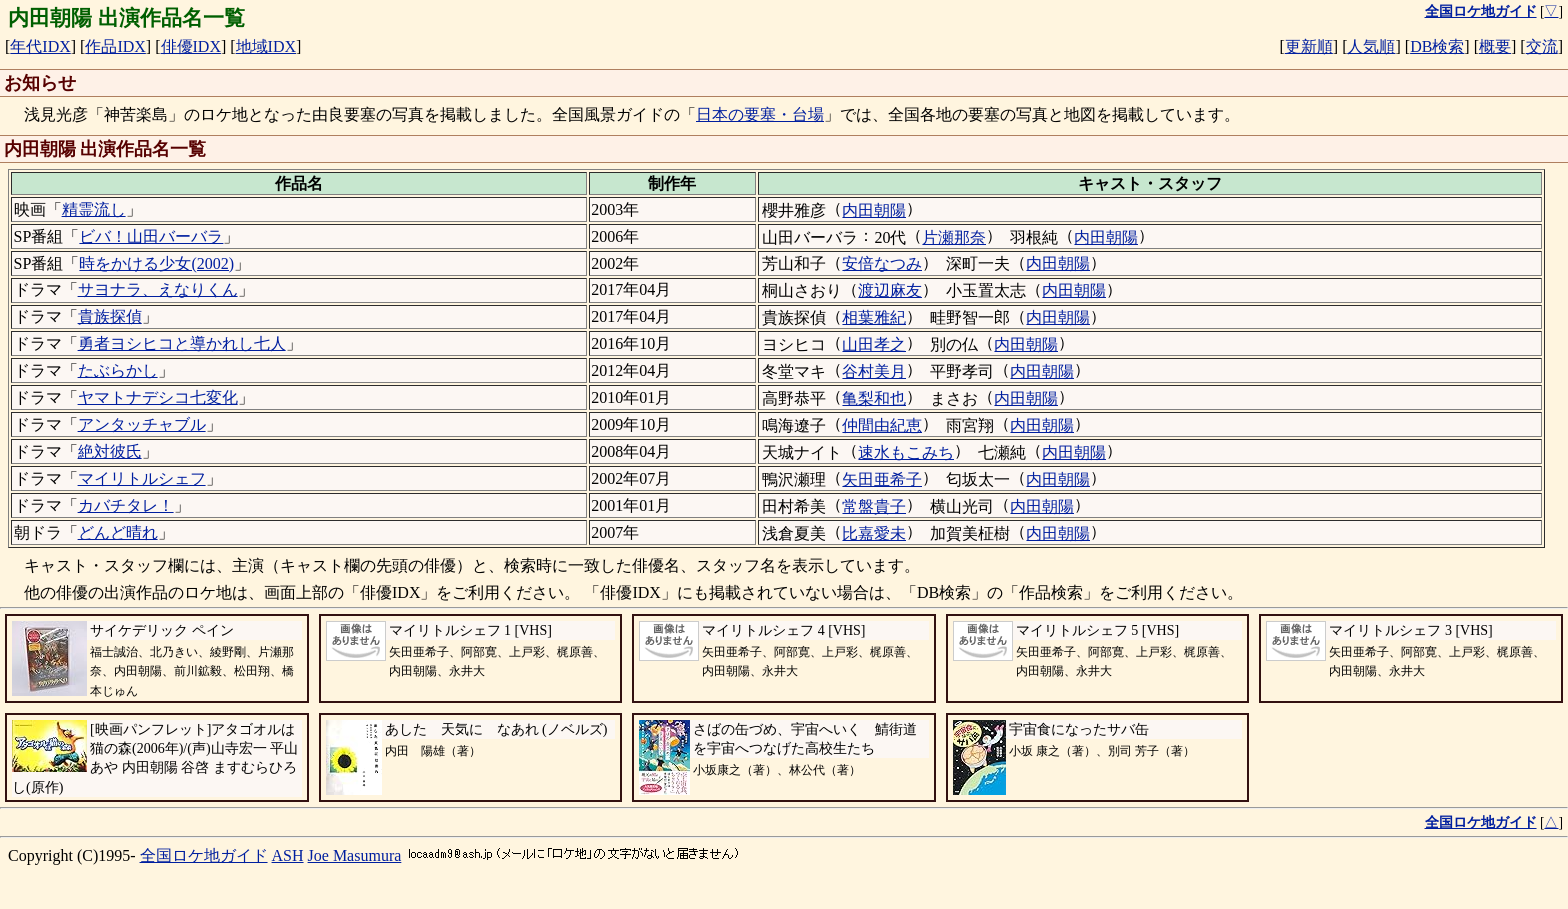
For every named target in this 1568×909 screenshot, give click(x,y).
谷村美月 (874, 371)
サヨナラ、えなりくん (158, 289)
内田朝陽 (874, 210)
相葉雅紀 (874, 317)
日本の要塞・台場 (760, 114)
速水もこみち (906, 452)
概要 (1495, 46)
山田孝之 (874, 344)
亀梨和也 (874, 398)
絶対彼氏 (110, 451)
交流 (1542, 46)
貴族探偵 (110, 316)
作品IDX (115, 46)
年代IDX (40, 46)
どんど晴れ (118, 532)
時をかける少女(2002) (156, 263)
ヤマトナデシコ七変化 (158, 397)
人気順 (1371, 46)
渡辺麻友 (890, 290)
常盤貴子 (874, 506)
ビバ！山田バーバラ (151, 236)
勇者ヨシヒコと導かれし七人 (182, 343)
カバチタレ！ (126, 505)
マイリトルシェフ (142, 478)
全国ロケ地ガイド (204, 855)
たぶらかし (118, 370)
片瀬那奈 (954, 237)
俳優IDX (191, 46)
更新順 (1309, 46)
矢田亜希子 (882, 479)
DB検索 (1437, 46)
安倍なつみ (882, 263)
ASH (288, 855)
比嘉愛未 (874, 533)
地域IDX (266, 46)
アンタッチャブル (142, 424)
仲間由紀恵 (882, 425)
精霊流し (94, 209)
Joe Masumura (355, 855)
